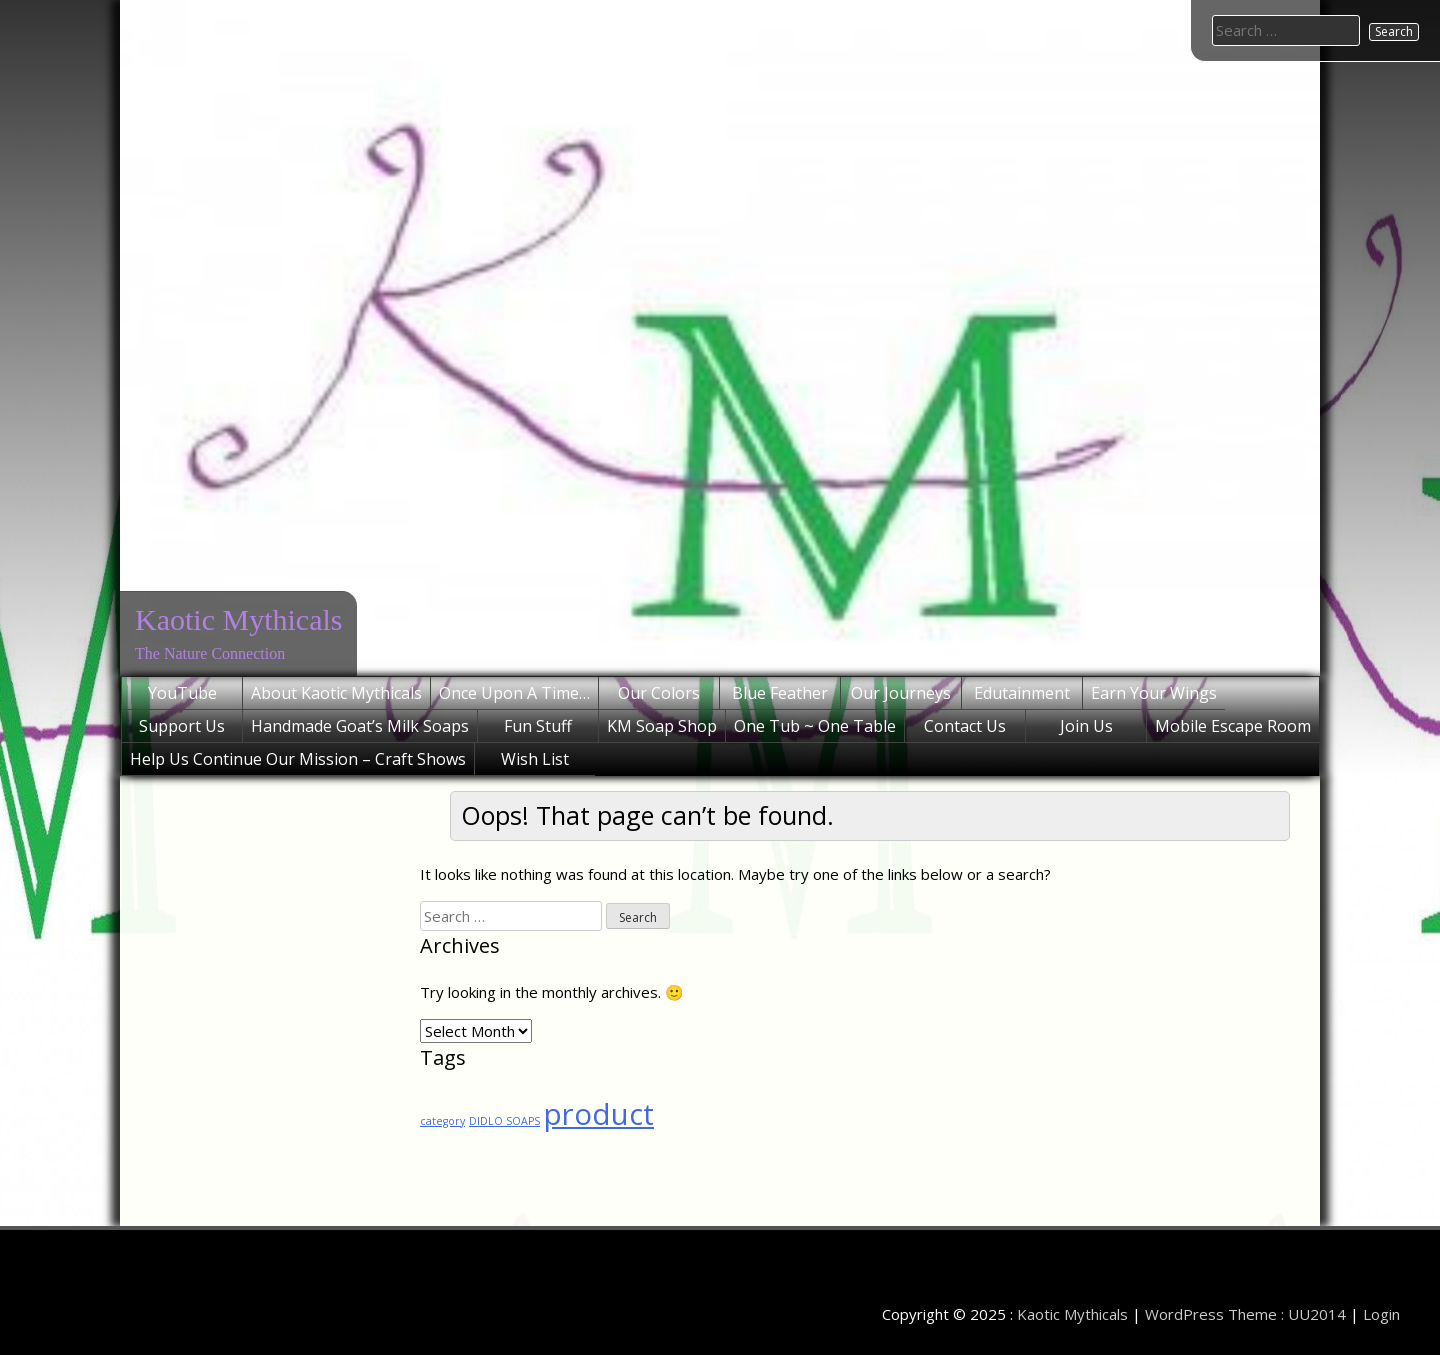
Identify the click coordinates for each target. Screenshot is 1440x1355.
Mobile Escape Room (1233, 726)
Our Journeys (901, 693)
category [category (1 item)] (442, 1121)
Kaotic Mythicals (238, 619)
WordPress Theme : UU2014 (1245, 1314)
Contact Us (965, 726)
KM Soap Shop (662, 726)
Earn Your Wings (1154, 693)
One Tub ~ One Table (815, 726)
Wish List (535, 759)
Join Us (1086, 726)
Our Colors (659, 693)
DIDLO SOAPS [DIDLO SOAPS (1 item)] (504, 1121)
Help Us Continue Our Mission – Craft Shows (298, 759)
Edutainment (1022, 693)
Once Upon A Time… (514, 693)
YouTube (182, 693)
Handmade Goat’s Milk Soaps (360, 726)
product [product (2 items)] (599, 1114)
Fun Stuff (538, 726)
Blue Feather (780, 693)
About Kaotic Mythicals (336, 693)
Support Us (182, 726)
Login (1381, 1314)
